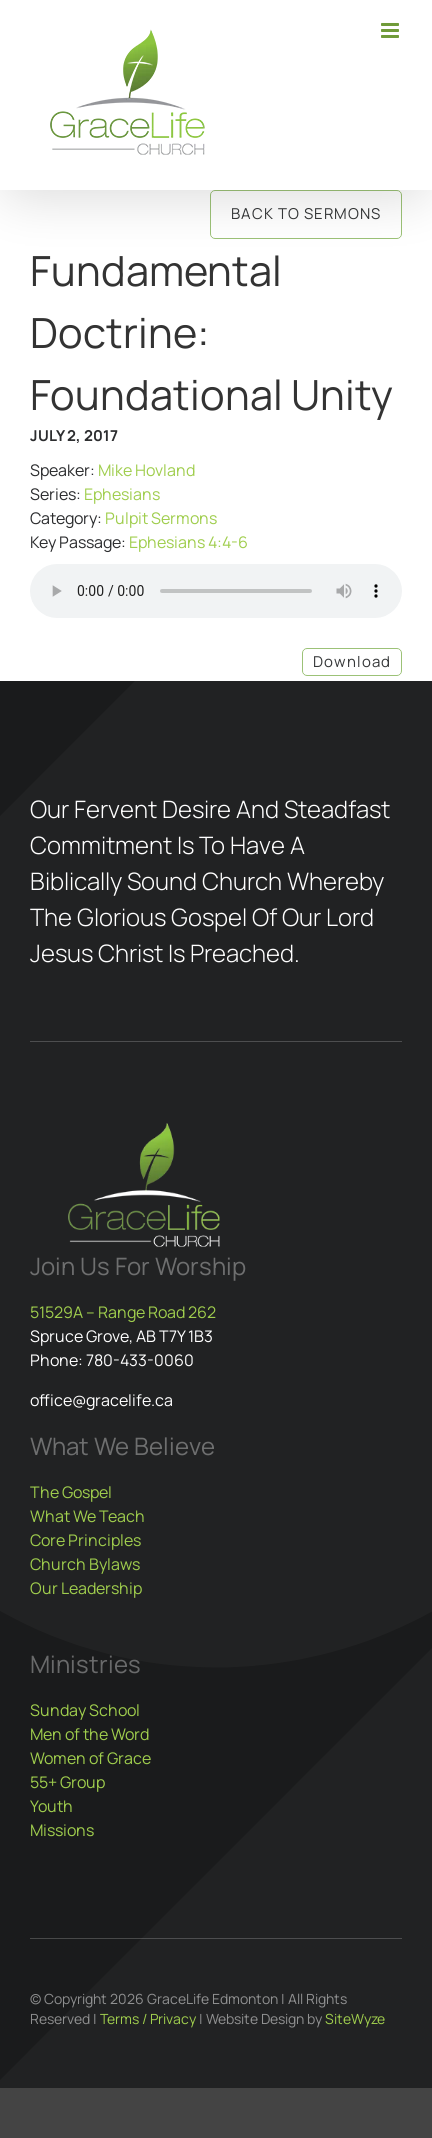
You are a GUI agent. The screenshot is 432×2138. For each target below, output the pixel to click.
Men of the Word (89, 1734)
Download (352, 661)
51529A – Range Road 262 (123, 1312)
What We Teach (87, 1516)
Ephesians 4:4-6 (188, 542)
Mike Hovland (146, 470)
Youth (51, 1806)
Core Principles (85, 1540)
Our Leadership (86, 1588)
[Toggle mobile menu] (391, 30)
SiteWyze (355, 2018)
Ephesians (122, 494)
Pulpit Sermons (161, 518)
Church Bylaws (85, 1564)
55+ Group (67, 1782)
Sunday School (85, 1710)
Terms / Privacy (148, 2018)
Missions (62, 1830)
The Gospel (71, 1492)
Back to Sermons (306, 213)
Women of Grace (90, 1758)
